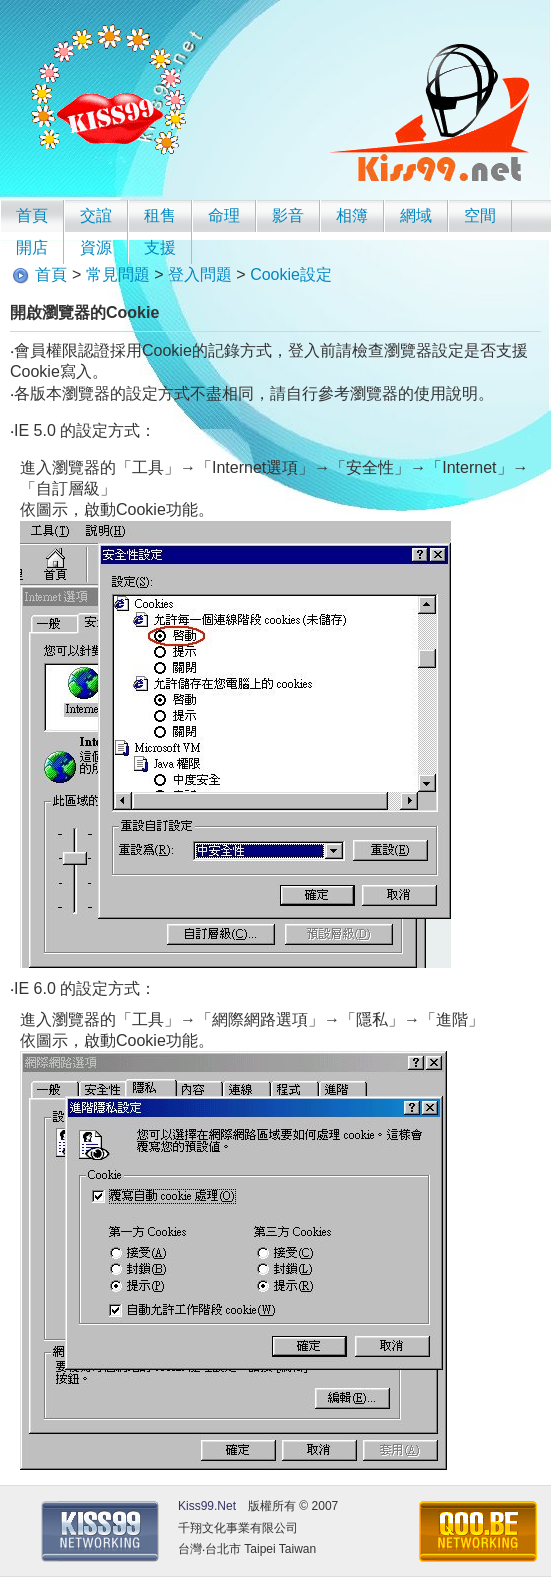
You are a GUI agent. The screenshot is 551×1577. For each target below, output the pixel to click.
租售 (160, 215)
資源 (96, 247)
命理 (224, 215)
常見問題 (118, 274)
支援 (160, 247)
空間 (480, 215)
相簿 (352, 215)
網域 (416, 215)
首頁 (32, 215)
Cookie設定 (291, 274)
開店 (32, 247)
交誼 (96, 215)
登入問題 (200, 274)
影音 (288, 215)
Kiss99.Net (207, 1506)
